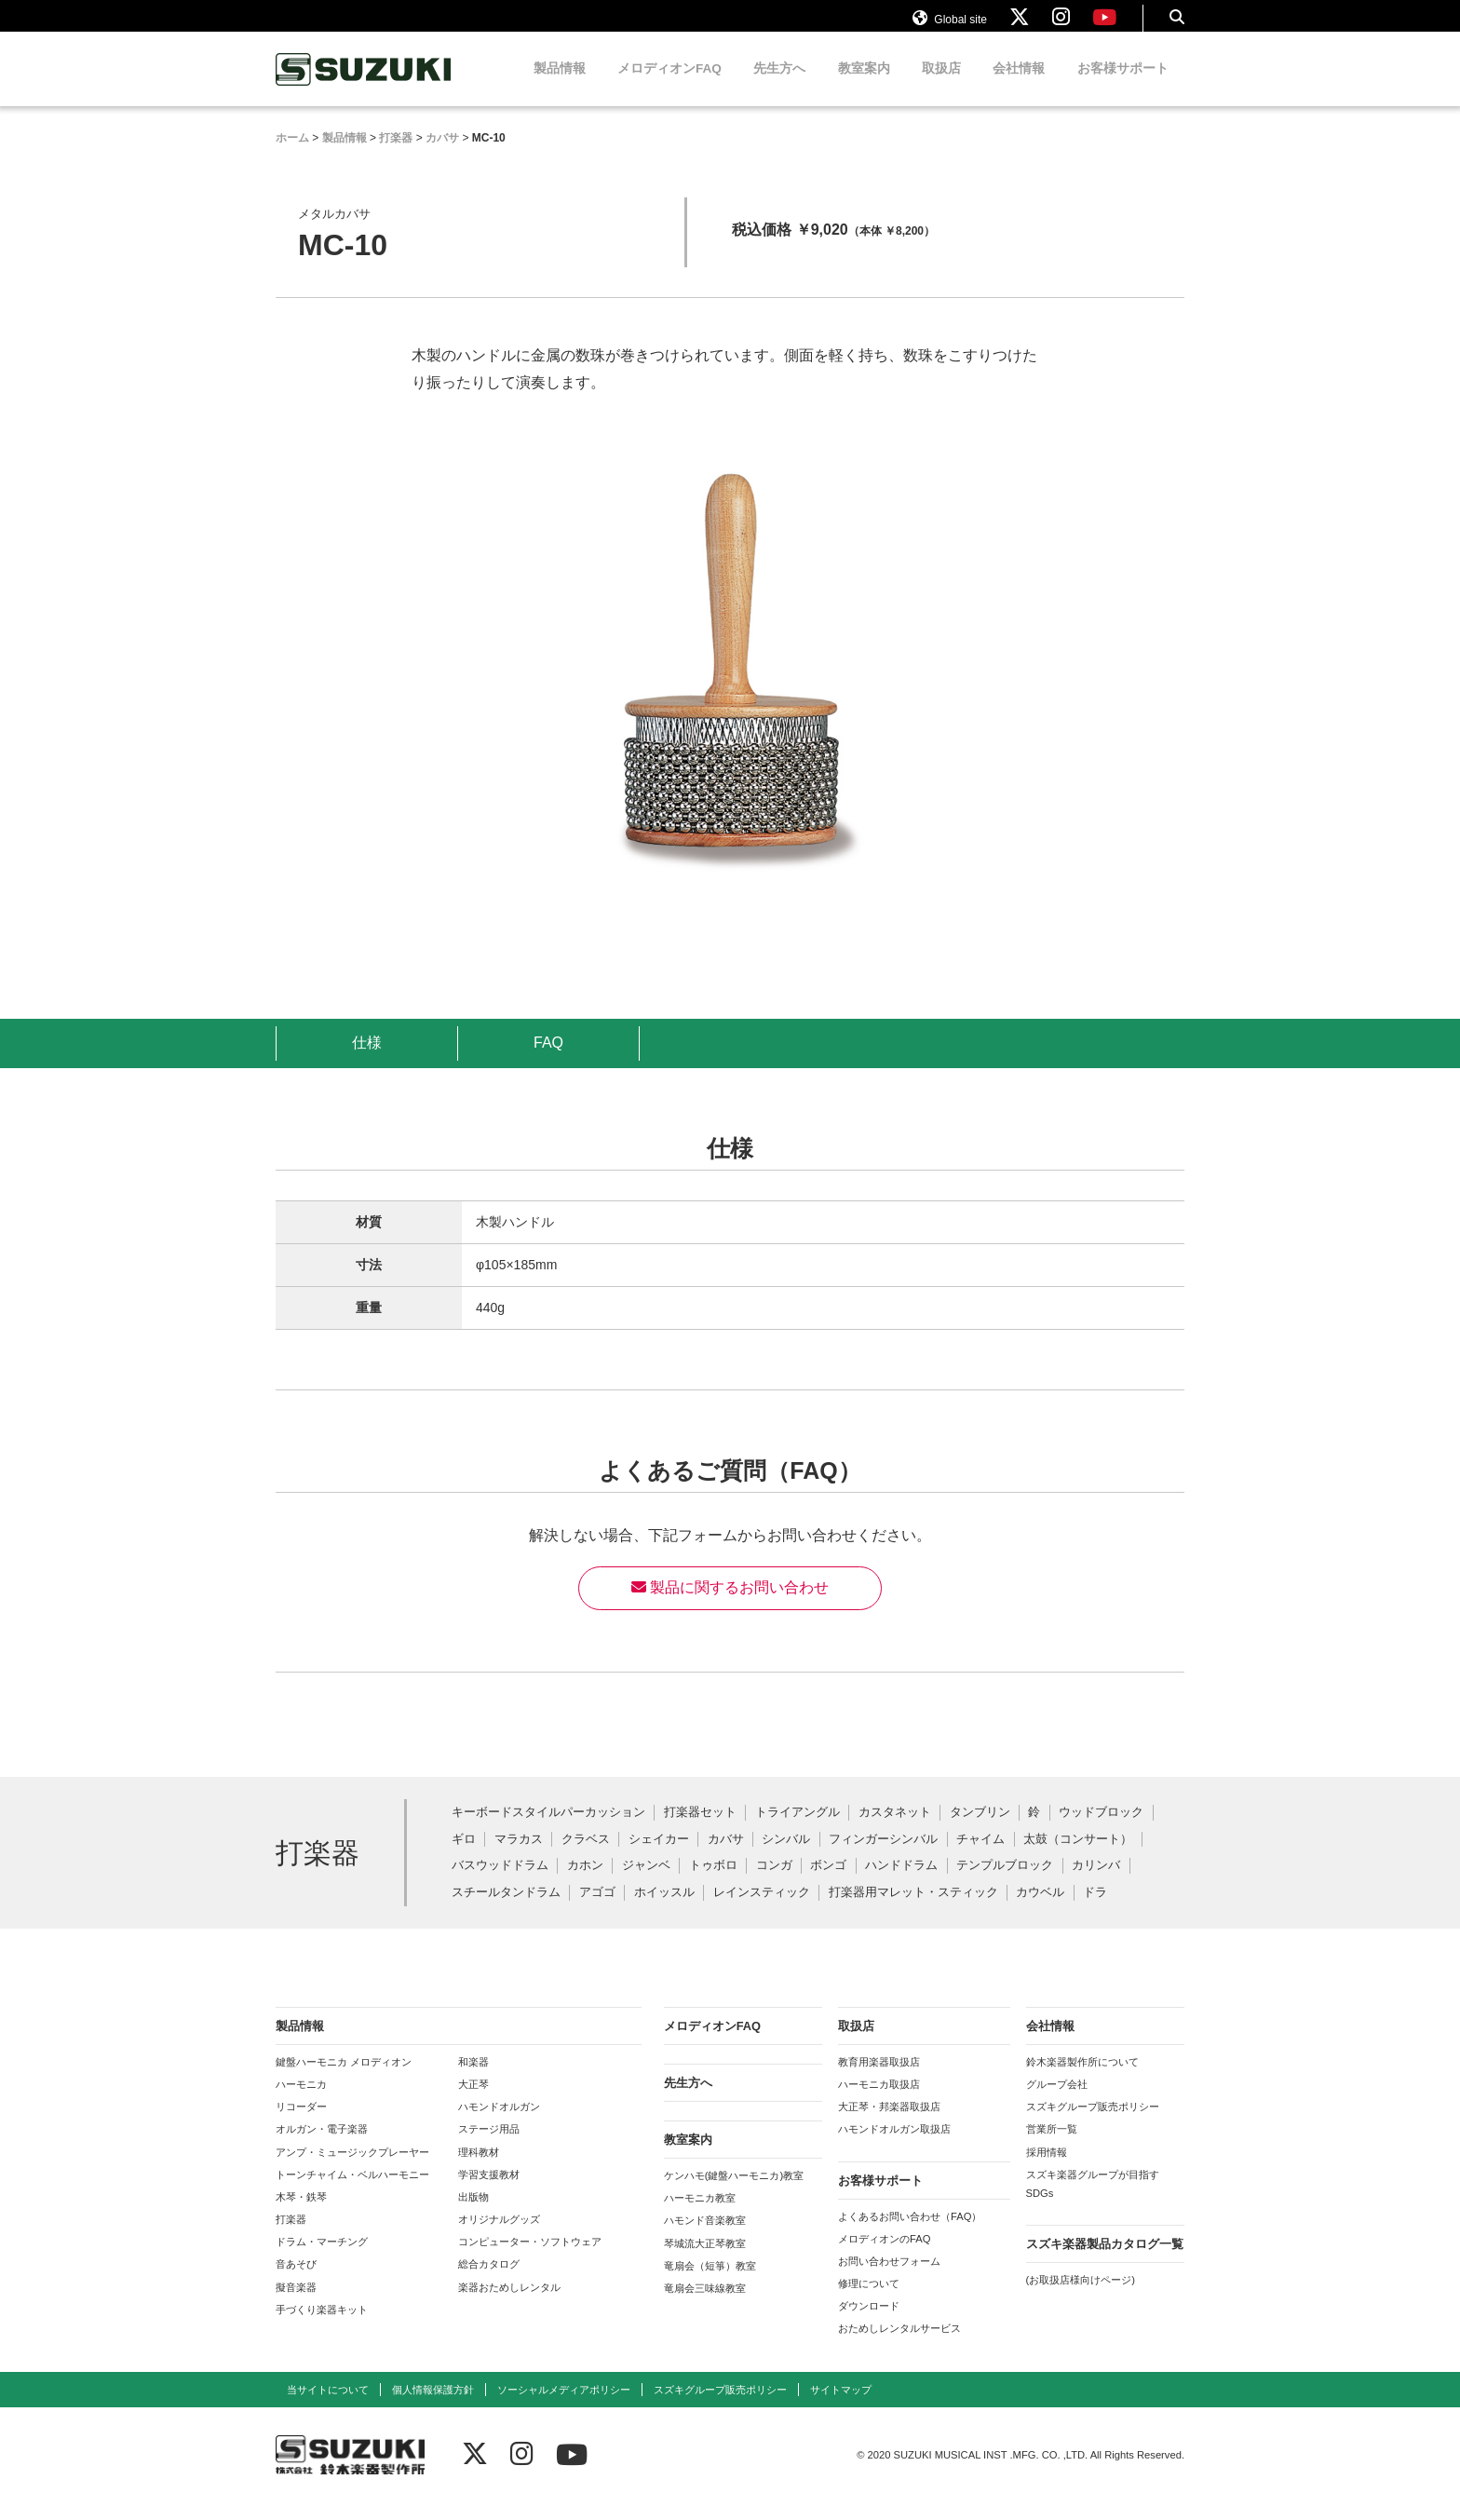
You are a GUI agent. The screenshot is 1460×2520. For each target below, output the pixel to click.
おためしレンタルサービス (899, 2345)
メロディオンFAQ (669, 86)
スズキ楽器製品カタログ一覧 (1104, 2262)
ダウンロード (868, 2323)
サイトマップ (841, 2407)
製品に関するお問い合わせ (730, 1605)
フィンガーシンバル (883, 1857)
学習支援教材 (489, 2192)
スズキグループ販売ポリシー (1092, 2124)
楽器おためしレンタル (509, 2304)
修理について (868, 2301)
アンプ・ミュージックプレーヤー (352, 2169)
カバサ (726, 1857)
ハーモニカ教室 (700, 2215)
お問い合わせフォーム (889, 2278)
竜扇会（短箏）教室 (710, 2283)
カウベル (1040, 1910)
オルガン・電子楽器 (322, 2146)
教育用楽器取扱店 (879, 2079)
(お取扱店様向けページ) (1080, 2297)
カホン (585, 1883)
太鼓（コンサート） (1077, 1857)
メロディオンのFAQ (884, 2256)
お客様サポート (1123, 86)
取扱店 (941, 86)
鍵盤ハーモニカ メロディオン (344, 2079)
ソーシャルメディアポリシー (563, 2407)
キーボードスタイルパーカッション (548, 1830)
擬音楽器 (296, 2304)
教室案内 (864, 86)
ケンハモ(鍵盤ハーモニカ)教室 (734, 2193)
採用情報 (1046, 2169)
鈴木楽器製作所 (364, 87)
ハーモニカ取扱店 (879, 2101)
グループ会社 (1057, 2101)
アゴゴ (597, 1910)
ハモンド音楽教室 (705, 2237)
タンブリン (980, 1830)
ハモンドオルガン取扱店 (894, 2146)
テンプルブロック (1004, 1883)
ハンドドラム (901, 1883)
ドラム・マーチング (322, 2259)
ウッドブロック (1101, 1830)
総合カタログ (489, 2281)
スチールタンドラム (506, 1910)
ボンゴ (828, 1883)
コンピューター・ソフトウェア (530, 2259)
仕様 (367, 1060)
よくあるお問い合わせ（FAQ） (909, 2234)
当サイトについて (328, 2407)
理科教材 (478, 2169)
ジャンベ (646, 1883)
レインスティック (761, 1910)
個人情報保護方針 (433, 2407)
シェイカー (659, 1857)
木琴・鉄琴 (301, 2214)
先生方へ (779, 86)
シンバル (786, 1857)
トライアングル (797, 1830)
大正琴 (473, 2101)
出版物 (473, 2214)
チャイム (980, 1857)
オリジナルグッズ (499, 2236)
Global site (949, 26)
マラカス (518, 1857)
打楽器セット (700, 1830)
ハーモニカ (301, 2101)
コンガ (774, 1883)
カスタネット (894, 1830)
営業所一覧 (1051, 2146)
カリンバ (1096, 1883)
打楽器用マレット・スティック (913, 1910)
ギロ (464, 1857)
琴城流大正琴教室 (705, 2261)
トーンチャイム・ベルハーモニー (352, 2192)
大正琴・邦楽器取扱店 (889, 2124)
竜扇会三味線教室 (705, 2305)
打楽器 (291, 2236)
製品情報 (560, 86)
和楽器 (473, 2079)
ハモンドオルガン (499, 2124)
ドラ (1095, 1910)
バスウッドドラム (500, 1883)
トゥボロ (713, 1883)
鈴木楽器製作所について (1082, 2079)
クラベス (585, 1857)
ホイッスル (664, 1910)
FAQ (548, 1060)
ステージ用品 (489, 2146)
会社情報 (1019, 86)
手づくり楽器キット (322, 2327)
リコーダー (301, 2124)
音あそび (296, 2281)
